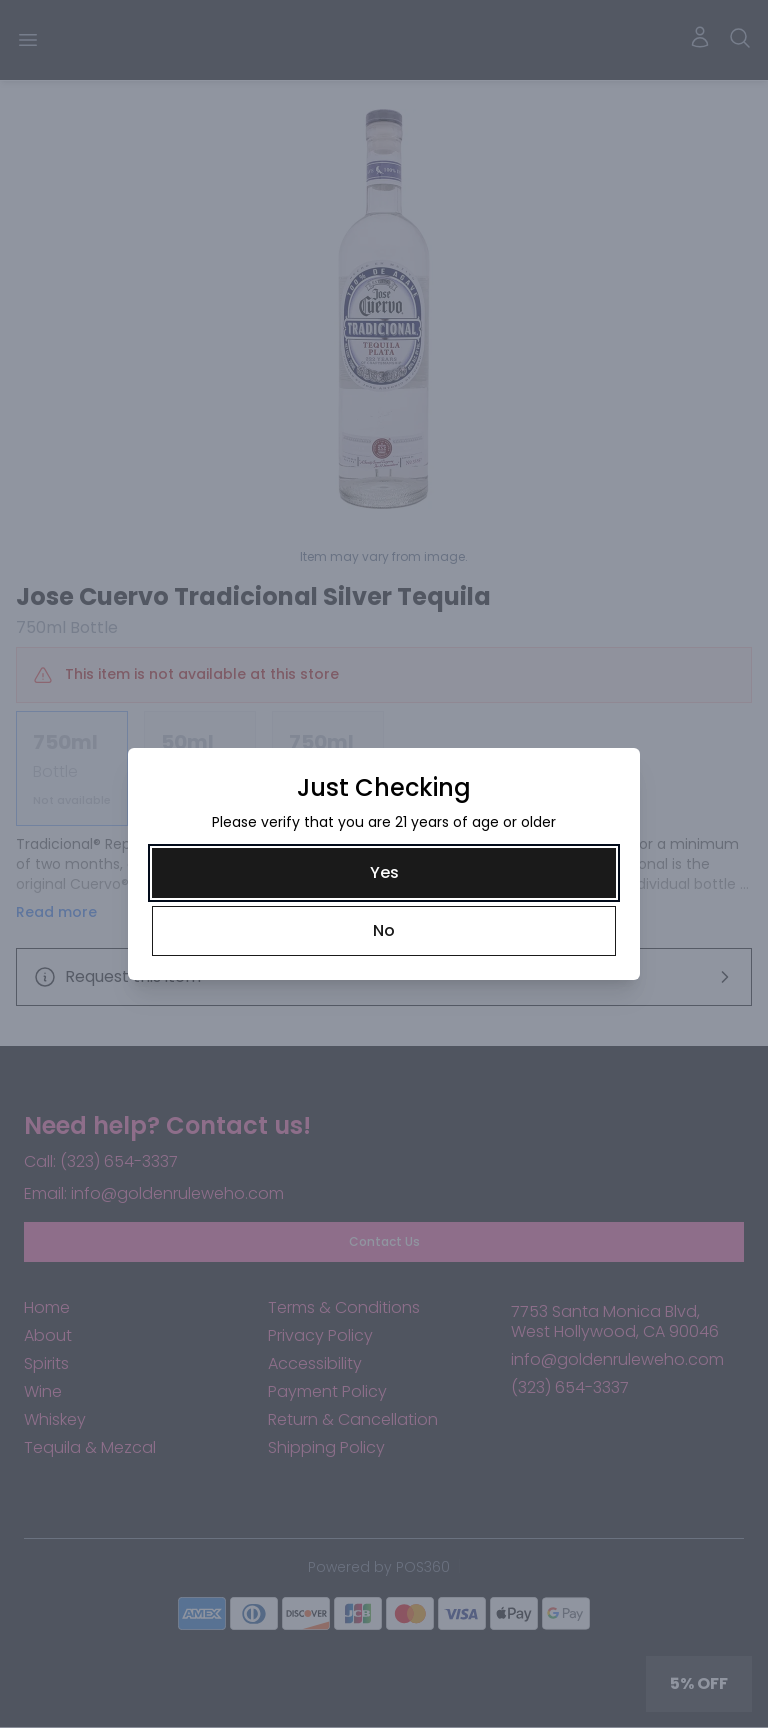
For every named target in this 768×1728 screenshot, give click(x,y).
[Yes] (384, 873)
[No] (384, 931)
